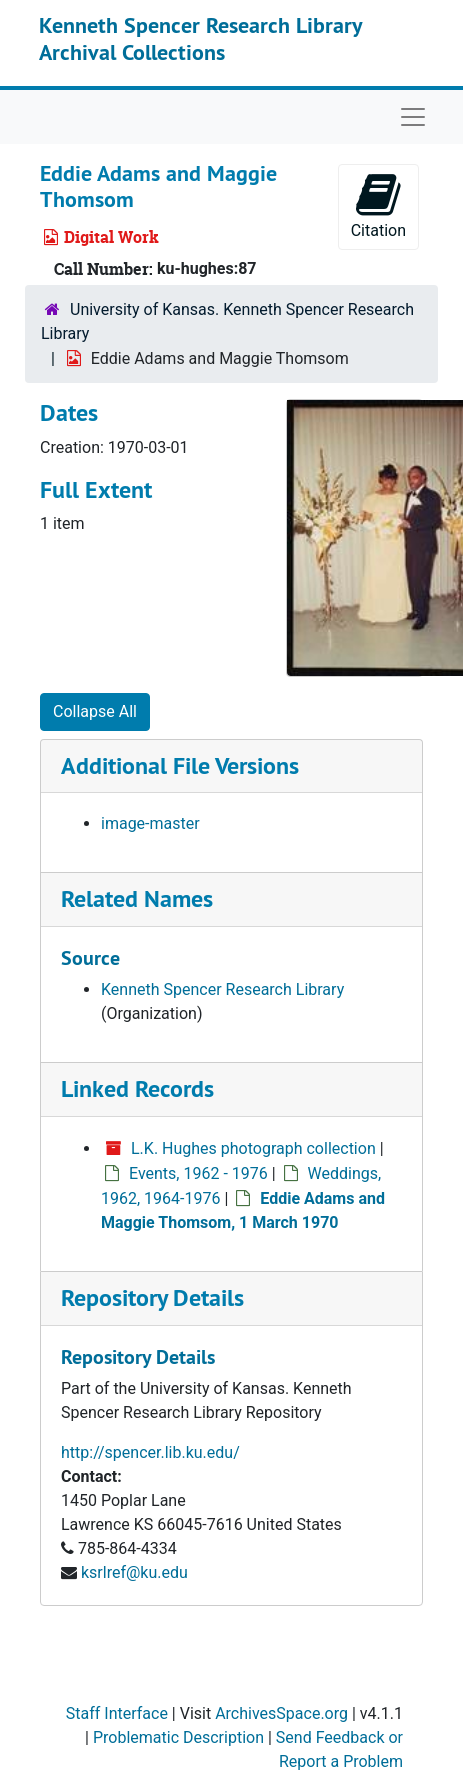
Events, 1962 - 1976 (198, 1173)
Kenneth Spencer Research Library (222, 989)
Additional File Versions (180, 765)
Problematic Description (178, 1737)
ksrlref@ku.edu (134, 1572)
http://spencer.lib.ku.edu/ (150, 1452)
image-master (150, 823)
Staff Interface (117, 1713)
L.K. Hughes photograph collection (253, 1148)
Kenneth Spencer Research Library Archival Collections (200, 38)
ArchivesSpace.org (281, 1713)
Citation (378, 205)
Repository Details (152, 1297)
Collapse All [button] (95, 711)
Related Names (137, 898)
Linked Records (137, 1088)
